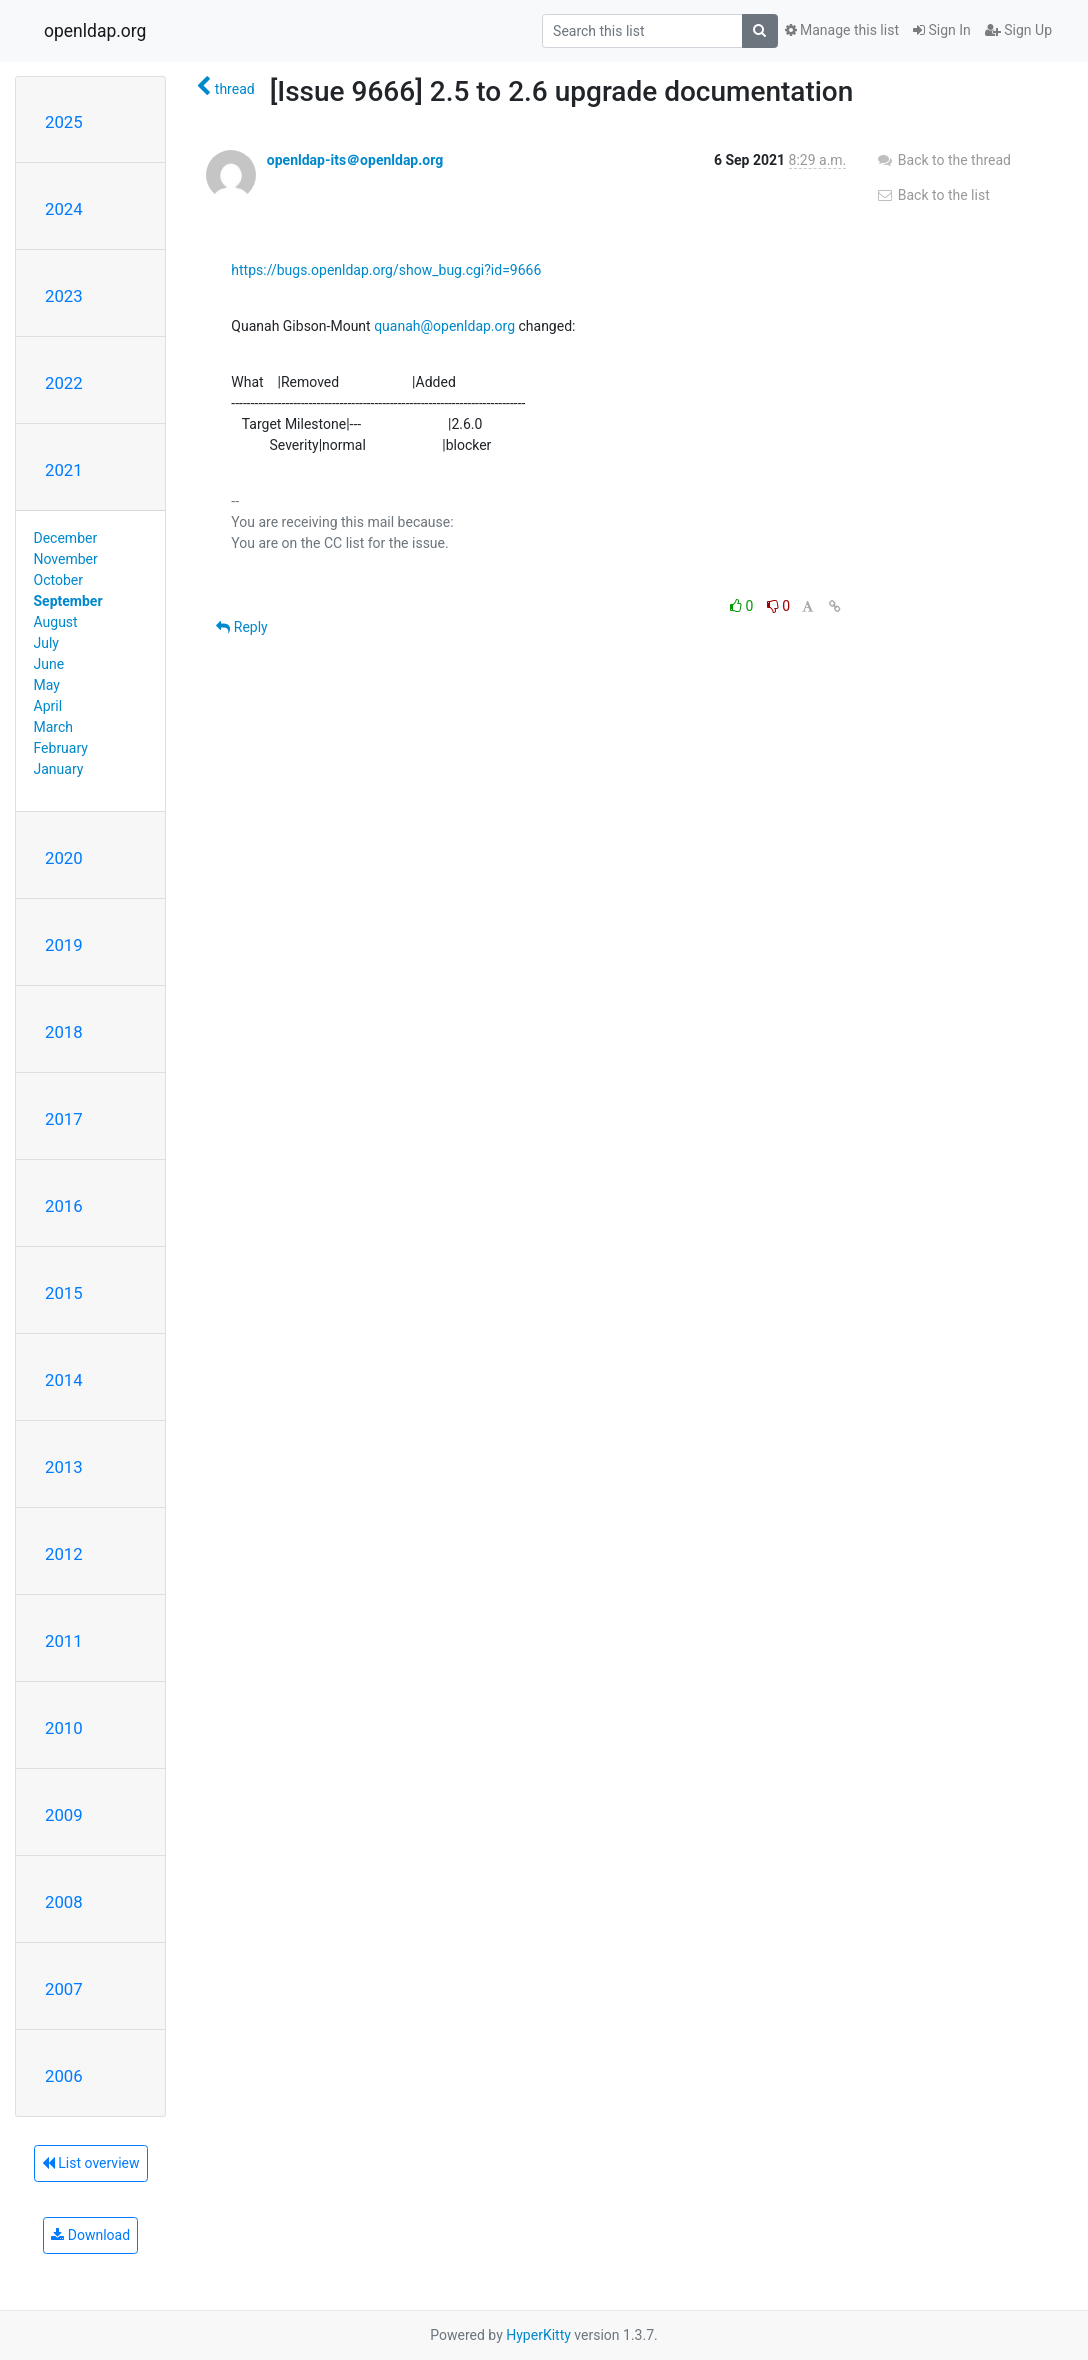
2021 (64, 470)
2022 (64, 383)
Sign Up (1018, 30)
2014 (64, 1380)
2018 (64, 1032)
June (49, 664)
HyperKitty (538, 2335)
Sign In (942, 30)
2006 (64, 2076)
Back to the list (932, 195)
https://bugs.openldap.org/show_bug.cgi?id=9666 (386, 270)
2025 (64, 122)
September (68, 601)
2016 (64, 1206)
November (66, 559)
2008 (64, 1902)
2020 (64, 858)
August (56, 622)
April (48, 706)
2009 (64, 1815)
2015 (64, 1293)
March (54, 727)
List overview (91, 2163)
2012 (64, 1554)
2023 (64, 296)
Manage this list (842, 30)
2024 (64, 209)
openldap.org (95, 31)
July (46, 643)
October (58, 580)
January (59, 769)
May (47, 685)
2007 (64, 1989)
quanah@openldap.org (444, 326)
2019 (64, 945)
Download (90, 2235)
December (66, 538)
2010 (64, 1728)
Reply (241, 627)
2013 (64, 1467)
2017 (64, 1119)
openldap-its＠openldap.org (355, 160)
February (61, 748)
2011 (64, 1641)
